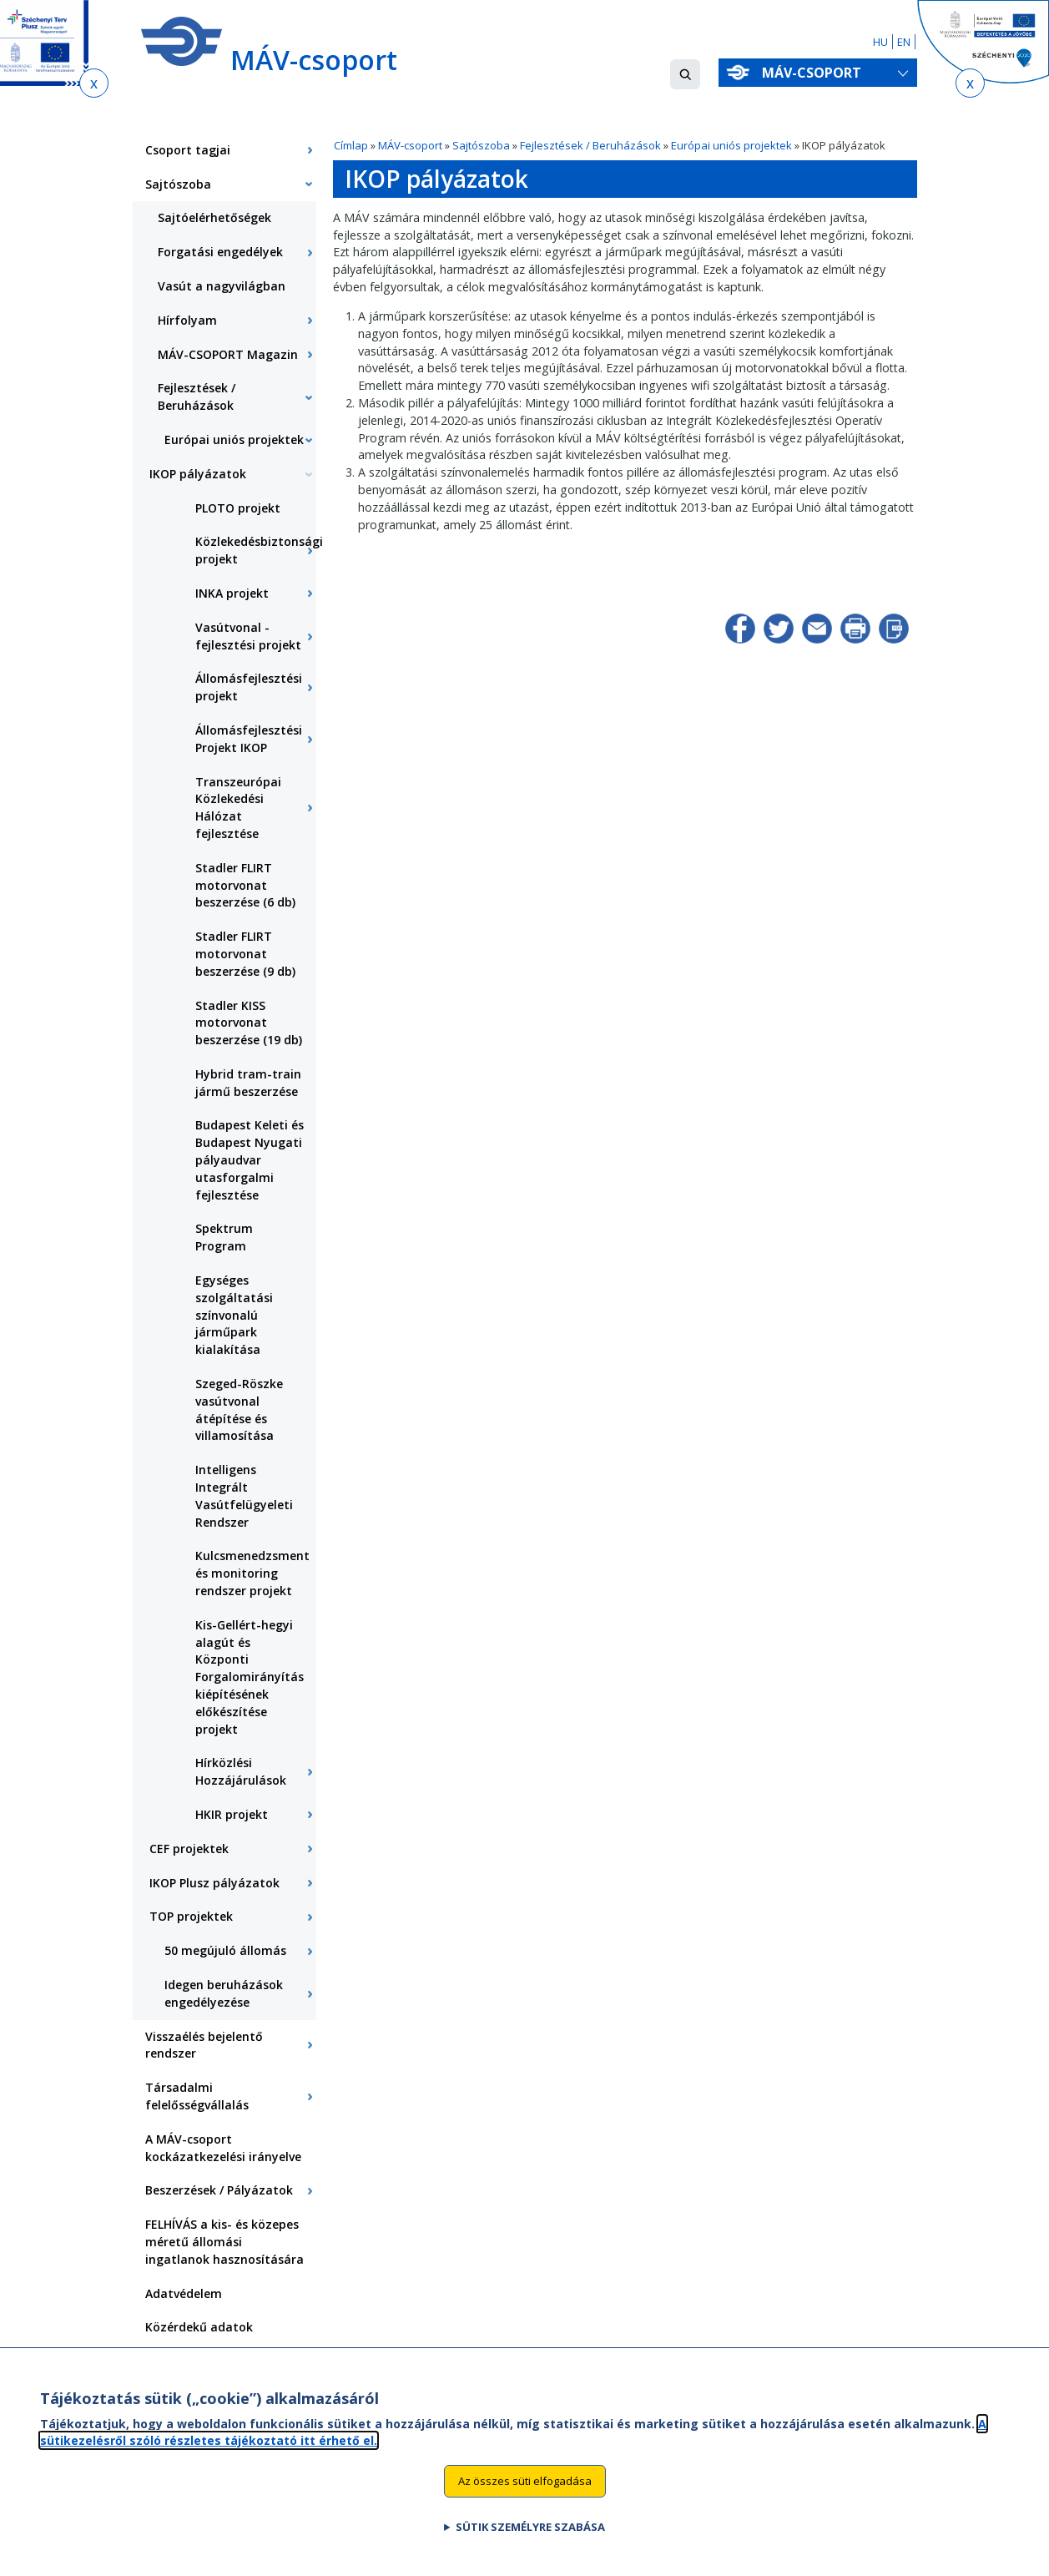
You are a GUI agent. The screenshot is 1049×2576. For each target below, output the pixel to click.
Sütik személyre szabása (530, 2535)
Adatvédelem (183, 2293)
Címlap (351, 145)
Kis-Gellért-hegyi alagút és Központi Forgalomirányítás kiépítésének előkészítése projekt (249, 1677)
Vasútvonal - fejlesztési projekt (248, 636)
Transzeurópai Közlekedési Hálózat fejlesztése (238, 807)
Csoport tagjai (187, 150)
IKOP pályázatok (197, 474)
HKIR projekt (231, 1814)
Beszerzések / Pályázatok (219, 2190)
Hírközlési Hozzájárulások (240, 1771)
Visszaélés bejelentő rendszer (204, 2045)
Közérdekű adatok (199, 2327)
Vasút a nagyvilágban (221, 286)
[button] (685, 74)
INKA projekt (232, 593)
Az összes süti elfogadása (525, 2490)
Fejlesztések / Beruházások (590, 145)
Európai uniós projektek (732, 145)
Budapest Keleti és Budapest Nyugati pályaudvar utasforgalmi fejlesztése (249, 1159)
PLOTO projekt (237, 508)
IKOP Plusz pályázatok (214, 1883)
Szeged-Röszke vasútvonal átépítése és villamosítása (239, 1409)
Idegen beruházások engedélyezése (223, 1993)
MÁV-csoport (815, 72)
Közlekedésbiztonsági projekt (255, 550)
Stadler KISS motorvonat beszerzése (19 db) (248, 1023)
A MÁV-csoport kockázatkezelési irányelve (223, 2147)
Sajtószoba (481, 145)
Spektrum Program (224, 1237)
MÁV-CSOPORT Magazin (228, 354)
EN (903, 41)
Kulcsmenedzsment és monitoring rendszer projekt (252, 1573)
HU (880, 41)
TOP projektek (191, 1916)
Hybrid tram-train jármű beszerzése (248, 1082)
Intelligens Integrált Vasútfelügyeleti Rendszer (244, 1495)
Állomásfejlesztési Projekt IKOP (248, 738)
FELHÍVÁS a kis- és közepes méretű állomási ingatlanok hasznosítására (224, 2241)
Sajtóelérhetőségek (214, 217)
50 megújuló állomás (225, 1950)
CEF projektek (189, 1848)
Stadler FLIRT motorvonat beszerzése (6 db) (245, 885)
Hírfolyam (187, 320)
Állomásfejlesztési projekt (248, 687)
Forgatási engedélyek (220, 252)
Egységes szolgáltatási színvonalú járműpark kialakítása (234, 1314)
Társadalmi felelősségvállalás (197, 2096)
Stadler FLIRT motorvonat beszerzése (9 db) (245, 953)
